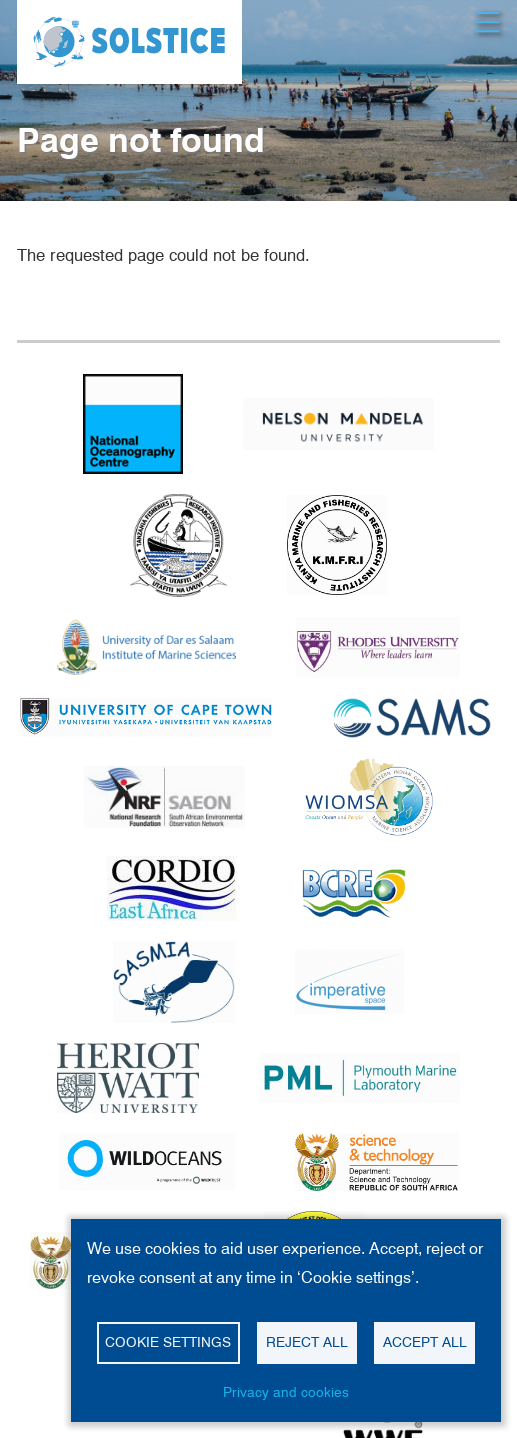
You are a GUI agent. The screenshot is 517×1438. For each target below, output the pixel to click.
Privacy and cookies (286, 1392)
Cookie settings (168, 1342)
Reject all (307, 1342)
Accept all (425, 1342)
